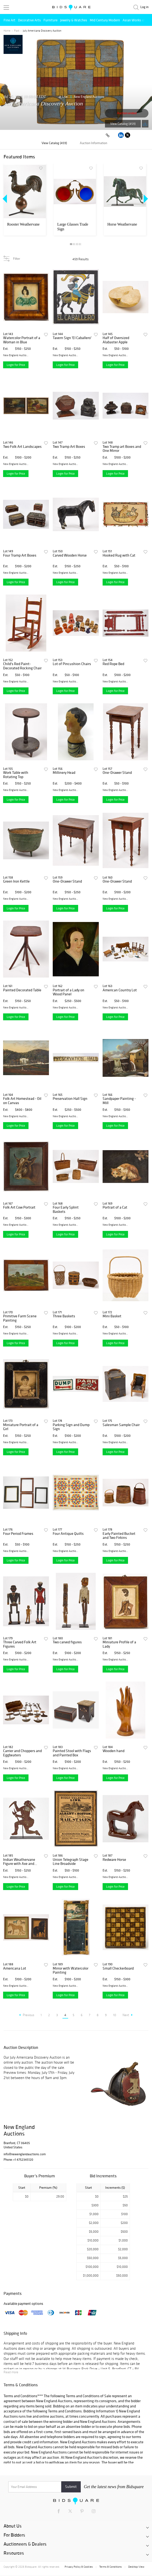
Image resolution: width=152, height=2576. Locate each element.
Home (7, 30)
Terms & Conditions (110, 2566)
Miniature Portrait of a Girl (20, 1427)
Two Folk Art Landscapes (22, 446)
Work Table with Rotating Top (15, 774)
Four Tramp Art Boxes (19, 555)
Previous (26, 2015)
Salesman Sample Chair (121, 1425)
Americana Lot (14, 1968)
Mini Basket (112, 1316)
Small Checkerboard (118, 1968)
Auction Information (93, 143)
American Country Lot (120, 990)
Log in (144, 7)
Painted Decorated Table (22, 990)
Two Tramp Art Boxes (69, 446)
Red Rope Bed (113, 664)
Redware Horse (114, 1860)
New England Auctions (89, 97)
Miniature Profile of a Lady (119, 1644)
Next (128, 2015)
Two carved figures (67, 1642)
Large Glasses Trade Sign (72, 226)
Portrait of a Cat (115, 1207)
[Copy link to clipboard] (107, 135)
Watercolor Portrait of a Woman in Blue (21, 340)
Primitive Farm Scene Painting (20, 1318)
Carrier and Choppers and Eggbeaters (22, 1753)
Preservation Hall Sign (70, 1099)
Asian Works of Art (137, 20)
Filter (16, 258)
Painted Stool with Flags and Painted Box (72, 1753)
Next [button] (145, 199)
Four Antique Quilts (68, 1533)
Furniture (50, 20)
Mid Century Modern (105, 20)
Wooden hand (113, 1751)
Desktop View (136, 2566)
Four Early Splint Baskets (66, 1209)
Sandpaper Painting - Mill (119, 1101)
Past (16, 30)
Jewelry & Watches (73, 20)
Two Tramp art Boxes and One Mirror (122, 448)
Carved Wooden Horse (70, 555)
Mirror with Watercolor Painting (70, 1970)
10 (114, 2015)
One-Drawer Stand (117, 772)
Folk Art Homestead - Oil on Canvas (22, 1101)
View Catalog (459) (123, 124)
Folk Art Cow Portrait (19, 1207)
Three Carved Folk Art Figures (19, 1644)
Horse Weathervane (122, 224)
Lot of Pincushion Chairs (72, 664)
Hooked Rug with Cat (119, 555)
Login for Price (16, 365)
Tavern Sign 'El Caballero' (72, 338)
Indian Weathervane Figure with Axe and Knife (19, 1862)
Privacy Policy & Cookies (79, 2566)
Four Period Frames (18, 1533)
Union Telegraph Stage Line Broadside (70, 1862)
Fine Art (9, 20)
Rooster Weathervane (23, 224)
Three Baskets (64, 1316)
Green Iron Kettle (16, 881)
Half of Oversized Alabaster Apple (116, 340)
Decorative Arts (29, 20)
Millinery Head (64, 772)
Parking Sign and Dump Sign (71, 1427)
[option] (25, 200)
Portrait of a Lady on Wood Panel (68, 992)
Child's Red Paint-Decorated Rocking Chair (22, 666)
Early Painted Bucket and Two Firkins (119, 1535)
